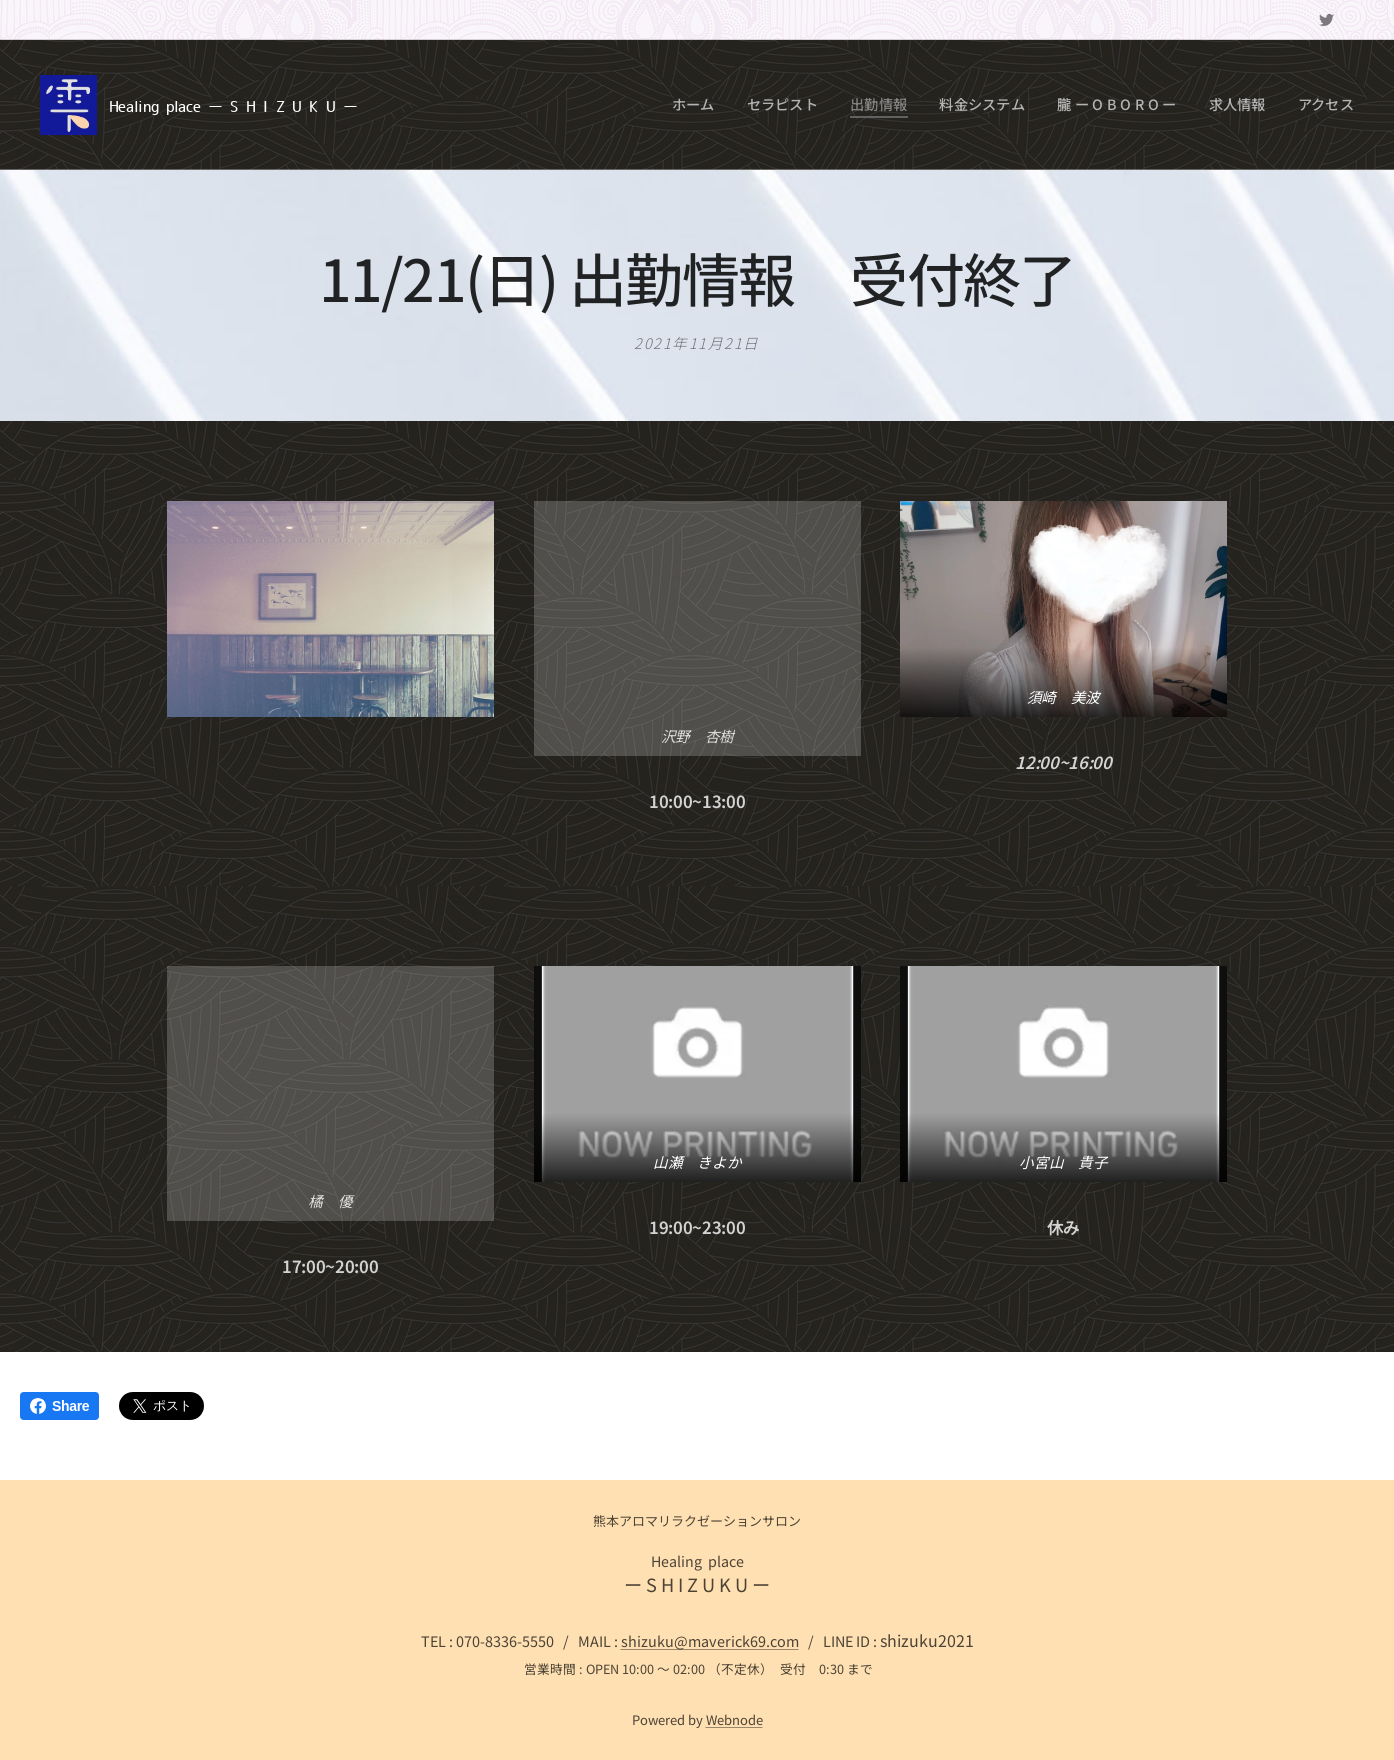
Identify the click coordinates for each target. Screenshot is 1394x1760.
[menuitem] (729, 105)
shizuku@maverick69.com (710, 1640)
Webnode (734, 1719)
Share (59, 1406)
